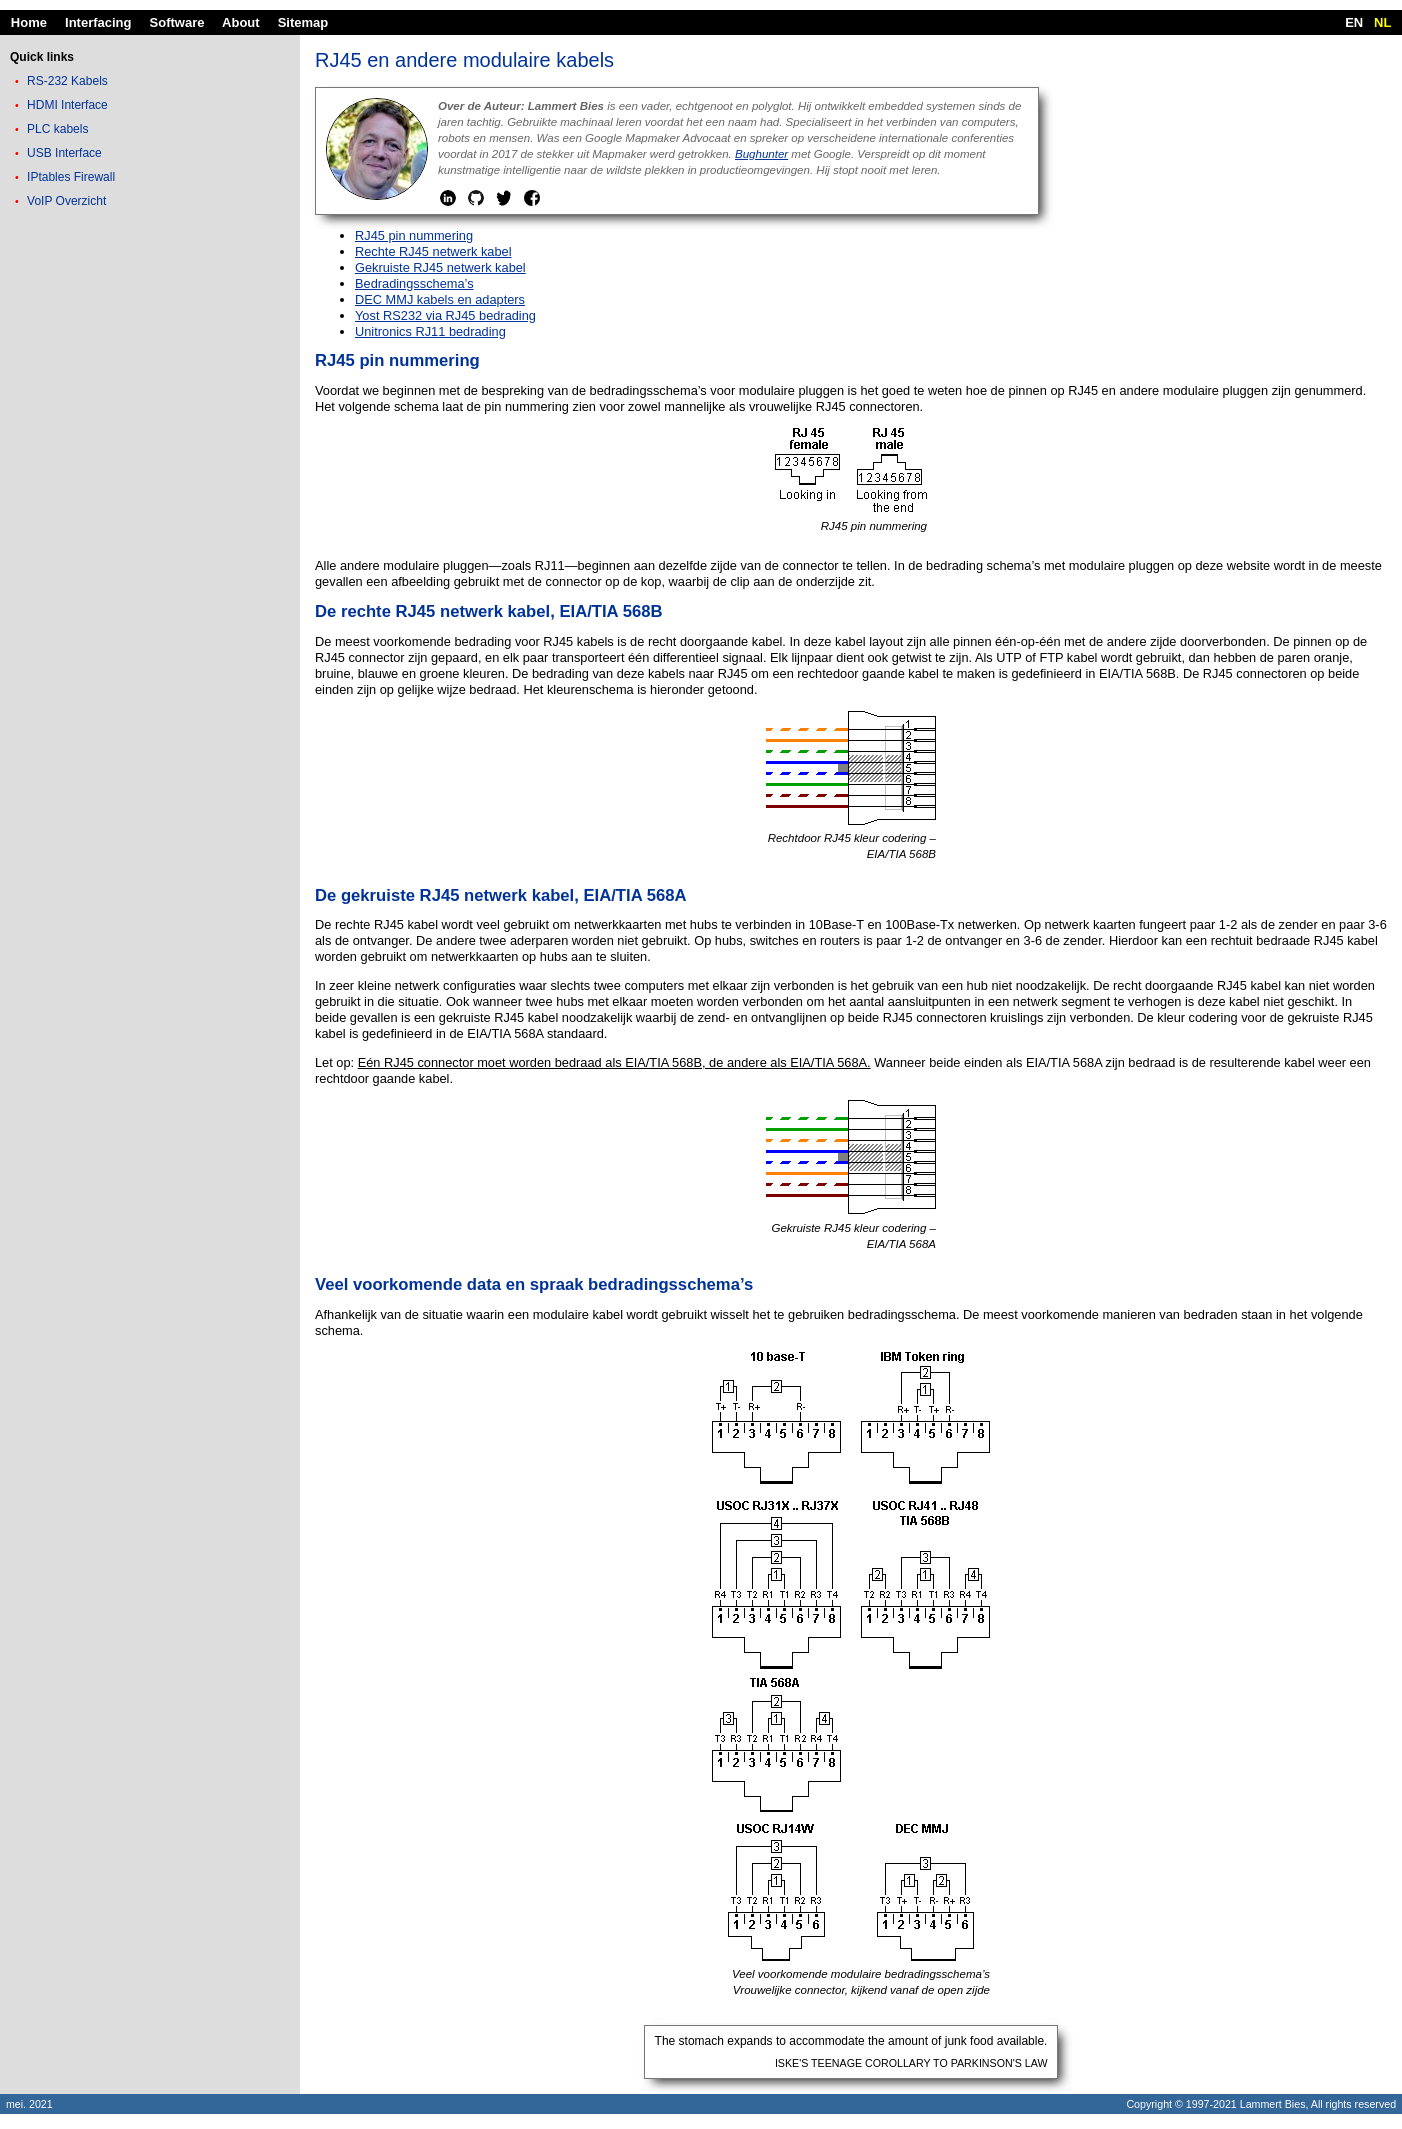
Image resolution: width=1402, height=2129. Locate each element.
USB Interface (64, 153)
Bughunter (761, 154)
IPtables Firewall (71, 177)
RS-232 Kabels (67, 81)
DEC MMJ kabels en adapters (440, 299)
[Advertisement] (150, 529)
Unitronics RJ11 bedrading (430, 331)
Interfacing (98, 22)
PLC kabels (57, 129)
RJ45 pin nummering (414, 235)
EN (1354, 22)
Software (177, 22)
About (241, 22)
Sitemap (303, 22)
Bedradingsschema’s (414, 283)
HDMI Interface (67, 105)
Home (29, 22)
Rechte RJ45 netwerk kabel (433, 251)
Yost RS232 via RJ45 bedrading (445, 315)
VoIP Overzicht (66, 201)
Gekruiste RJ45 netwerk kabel (440, 267)
